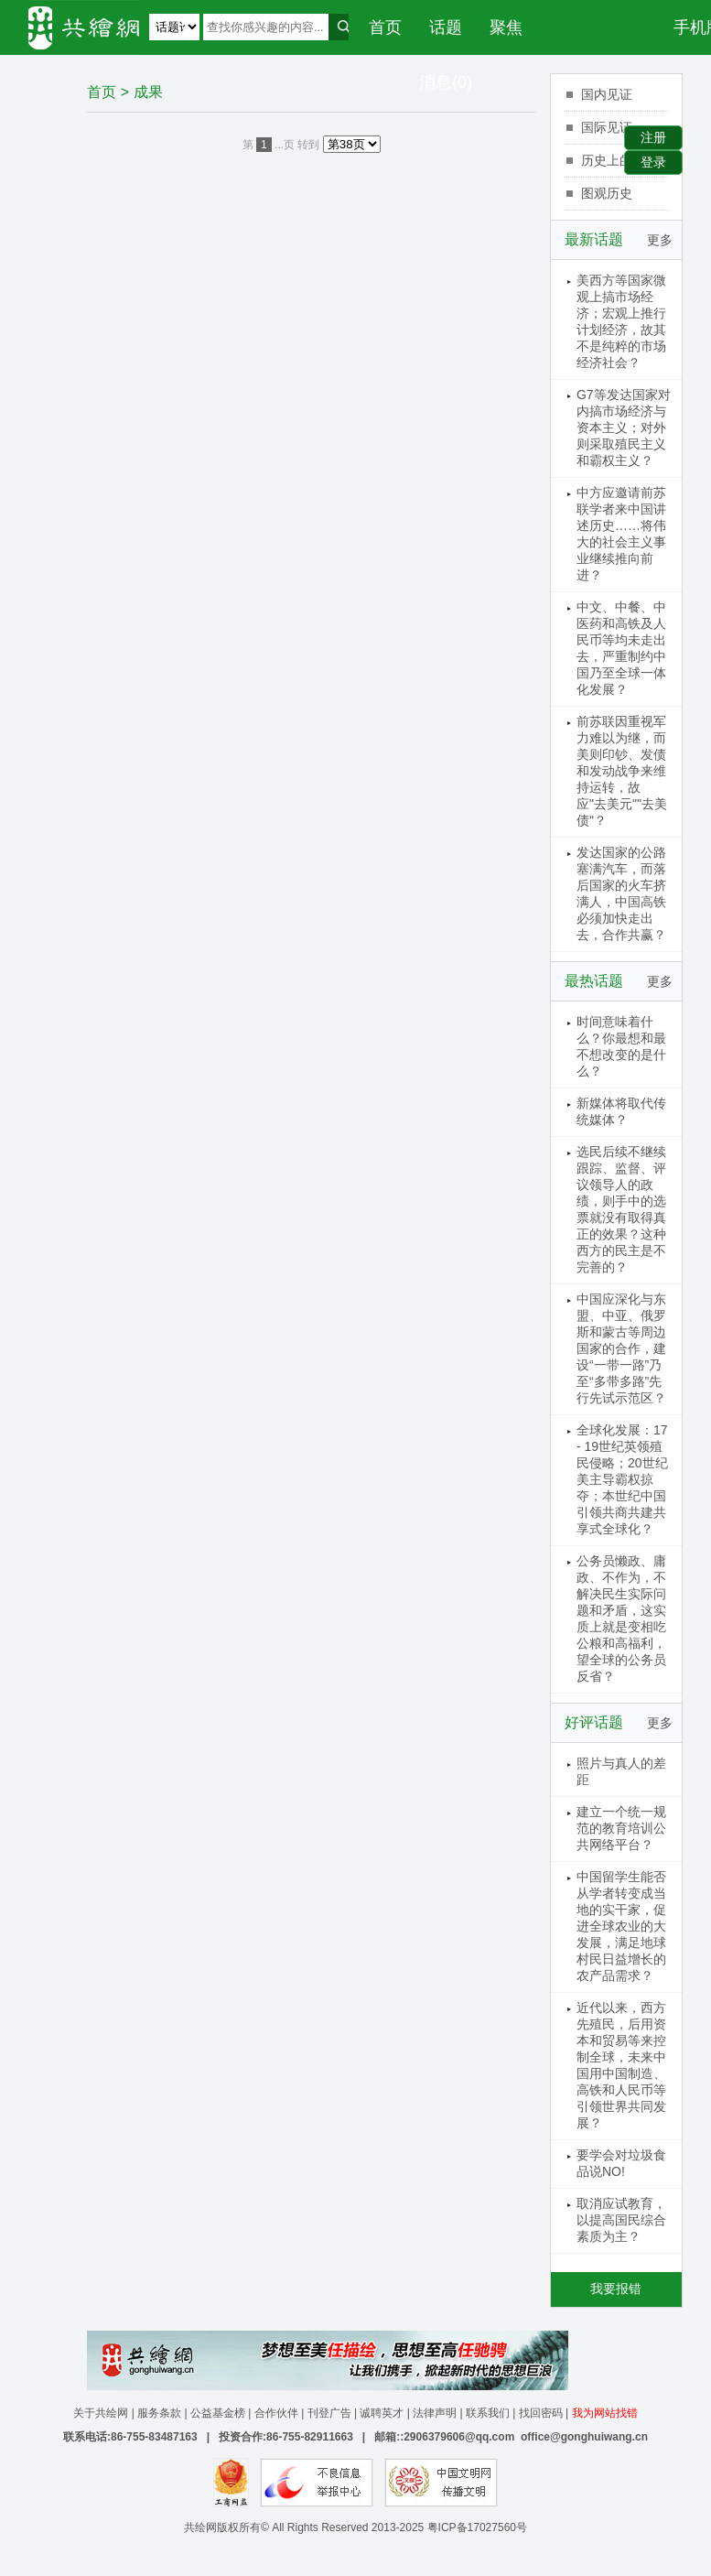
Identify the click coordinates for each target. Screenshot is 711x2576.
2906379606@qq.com (459, 2436)
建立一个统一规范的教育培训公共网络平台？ (621, 1828)
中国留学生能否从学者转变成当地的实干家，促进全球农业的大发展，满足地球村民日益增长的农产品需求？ (621, 1926)
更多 (660, 240)
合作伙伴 (276, 2413)
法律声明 (435, 2413)
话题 (445, 27)
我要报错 (615, 2288)
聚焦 (506, 27)
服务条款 (159, 2413)
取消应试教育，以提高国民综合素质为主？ (621, 2220)
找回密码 (541, 2413)
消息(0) (445, 82)
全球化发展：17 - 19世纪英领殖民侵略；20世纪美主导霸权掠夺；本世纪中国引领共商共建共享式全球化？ (622, 1479)
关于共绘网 (100, 2413)
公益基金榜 (217, 2413)
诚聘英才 (382, 2413)
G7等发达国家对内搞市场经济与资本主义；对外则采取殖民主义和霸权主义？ (623, 427)
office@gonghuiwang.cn (584, 2436)
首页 (385, 27)
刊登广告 (329, 2413)
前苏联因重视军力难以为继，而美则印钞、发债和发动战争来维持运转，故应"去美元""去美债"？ (621, 771)
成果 (148, 92)
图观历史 (606, 193)
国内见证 (606, 94)
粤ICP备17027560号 (477, 2527)
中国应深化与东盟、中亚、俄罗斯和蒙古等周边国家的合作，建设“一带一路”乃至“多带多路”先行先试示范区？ (621, 1348)
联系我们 (488, 2413)
